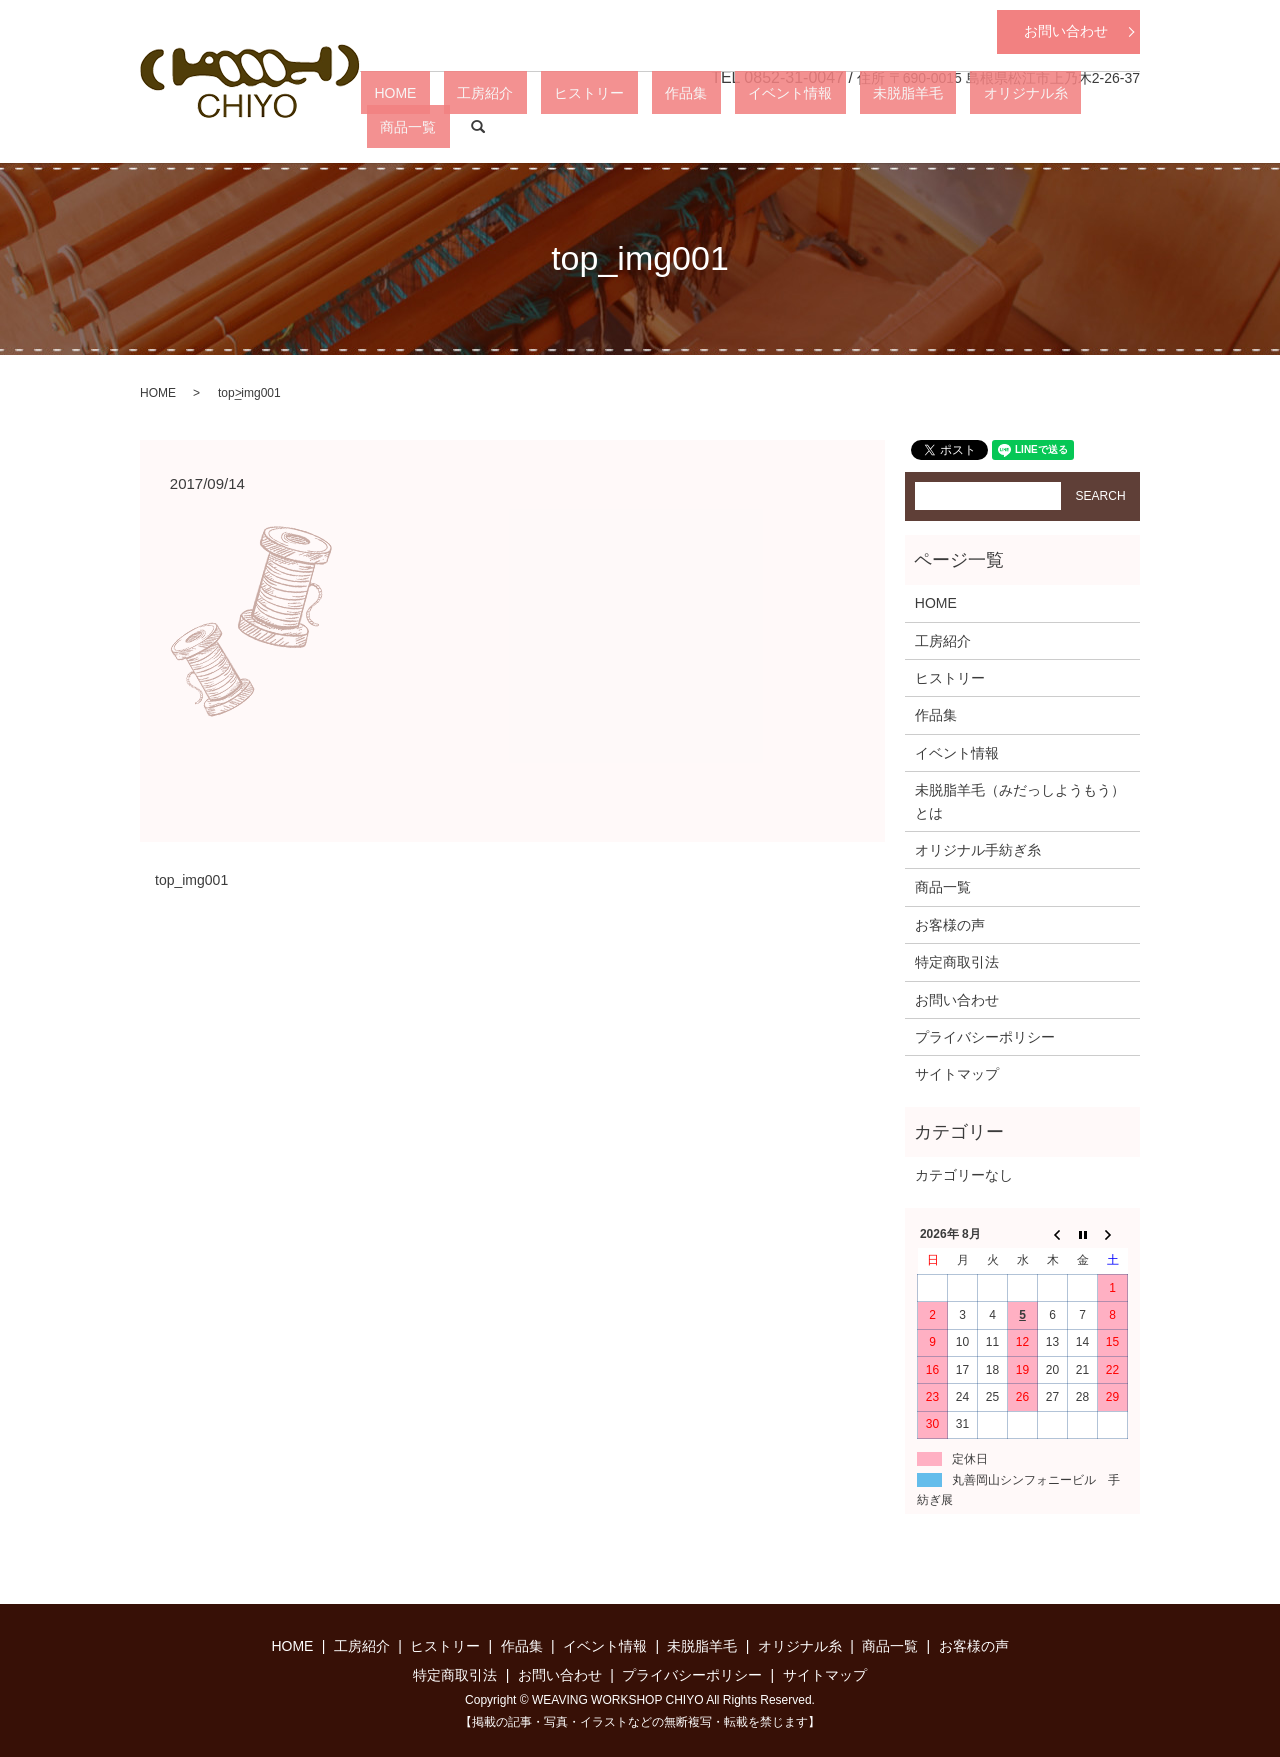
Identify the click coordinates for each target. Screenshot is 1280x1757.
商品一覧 (1068, 126)
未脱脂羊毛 (893, 126)
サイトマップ (957, 1074)
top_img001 (191, 880)
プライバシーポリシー (985, 1037)
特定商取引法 (957, 962)
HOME (515, 126)
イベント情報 (802, 126)
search (1125, 127)
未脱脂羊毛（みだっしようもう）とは (1020, 801)
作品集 (725, 126)
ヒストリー (655, 126)
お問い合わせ (1066, 31)
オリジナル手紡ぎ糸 (978, 850)
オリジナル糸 (984, 126)
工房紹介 (578, 126)
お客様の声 (950, 925)
